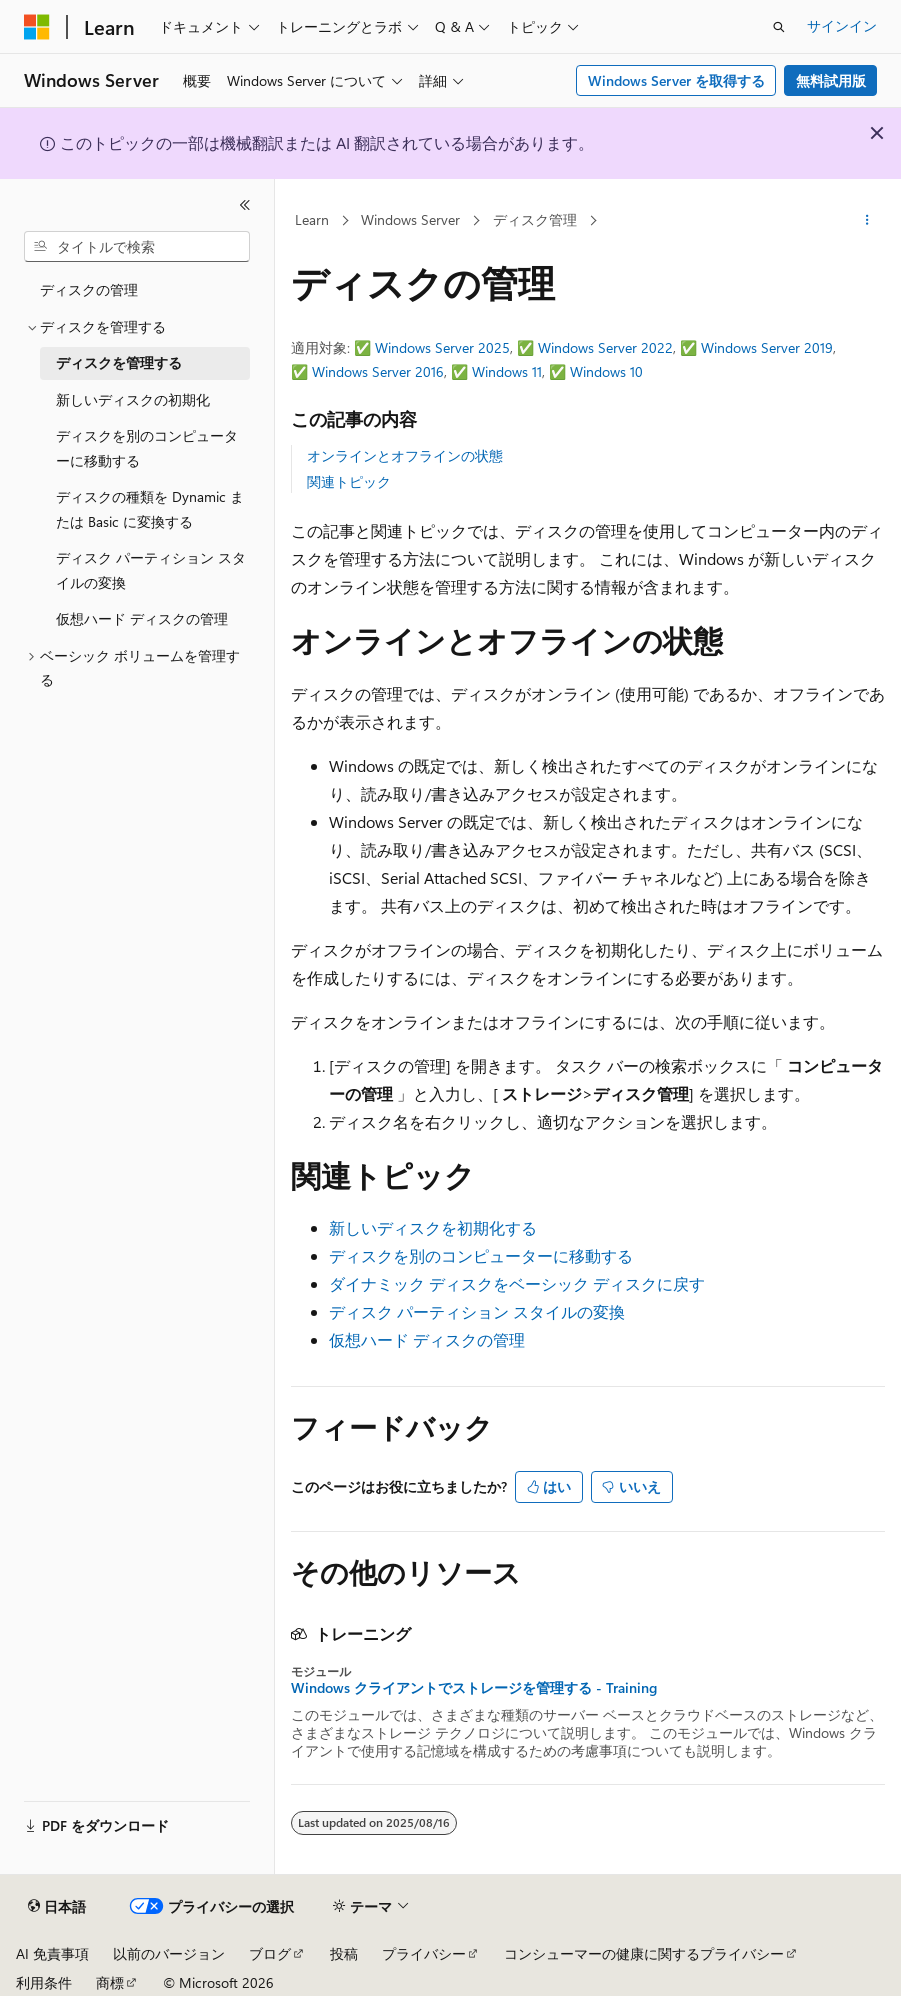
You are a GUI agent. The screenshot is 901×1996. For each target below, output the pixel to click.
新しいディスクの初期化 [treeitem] (133, 399)
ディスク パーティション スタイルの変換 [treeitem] (151, 570)
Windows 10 (606, 371)
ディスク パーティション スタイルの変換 (477, 1311)
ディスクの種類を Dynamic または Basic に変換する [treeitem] (150, 509)
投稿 (344, 1953)
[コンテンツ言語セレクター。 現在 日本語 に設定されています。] (57, 1907)
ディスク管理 (535, 219)
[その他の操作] (867, 221)
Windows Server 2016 (378, 371)
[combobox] (137, 247)
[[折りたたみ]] (245, 205)
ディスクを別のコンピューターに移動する (481, 1255)
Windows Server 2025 (442, 347)
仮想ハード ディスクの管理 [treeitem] (142, 618)
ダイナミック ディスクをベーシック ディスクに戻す (517, 1283)
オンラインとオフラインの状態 (405, 455)
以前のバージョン (169, 1953)
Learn (312, 219)
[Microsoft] (37, 27)
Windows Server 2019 (767, 347)
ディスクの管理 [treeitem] (89, 289)
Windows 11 (507, 371)
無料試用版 (831, 80)
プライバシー (424, 1953)
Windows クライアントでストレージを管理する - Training (474, 1688)
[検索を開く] (779, 27)
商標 (110, 1982)
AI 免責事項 (52, 1953)
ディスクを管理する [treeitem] (119, 362)
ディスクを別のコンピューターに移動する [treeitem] (147, 448)
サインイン (842, 25)
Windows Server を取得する (676, 80)
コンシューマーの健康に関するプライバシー (644, 1953)
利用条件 (44, 1982)
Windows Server (410, 219)
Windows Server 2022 (605, 347)
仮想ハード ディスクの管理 (427, 1339)
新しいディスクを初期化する (433, 1227)
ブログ (270, 1953)
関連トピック (349, 481)
